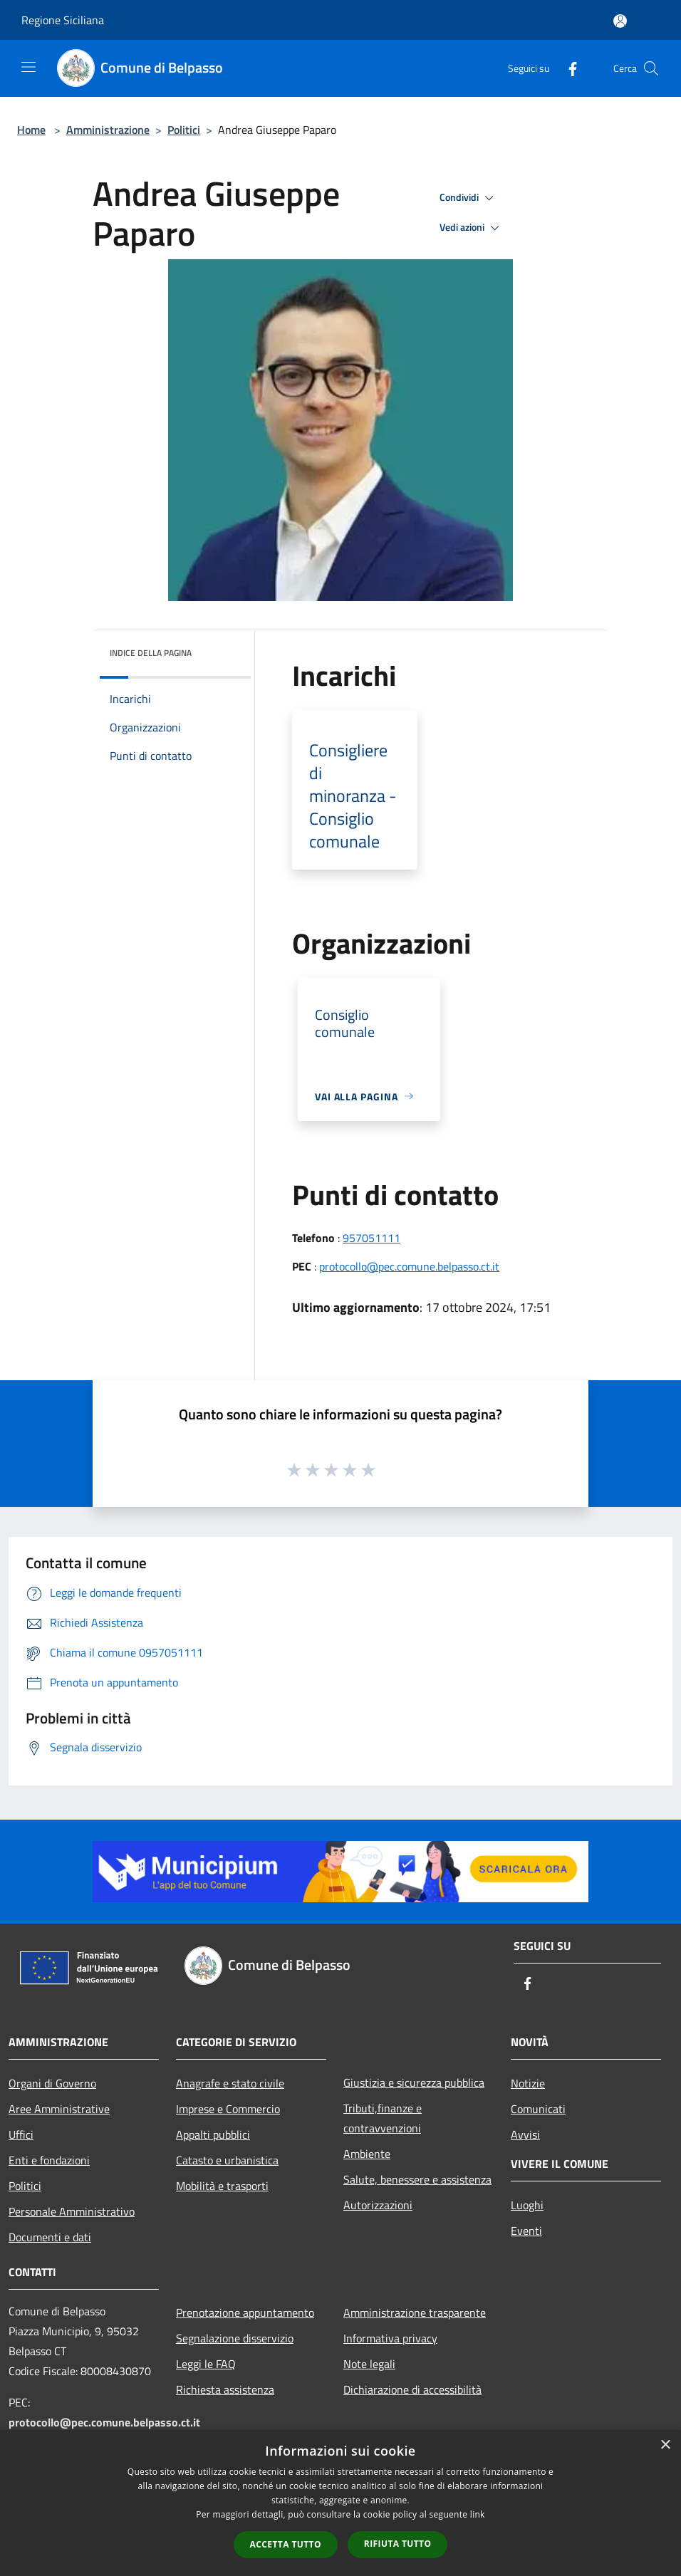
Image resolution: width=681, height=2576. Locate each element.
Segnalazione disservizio (234, 2338)
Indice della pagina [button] (151, 652)
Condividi (469, 198)
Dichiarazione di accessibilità (412, 2389)
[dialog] (340, 2503)
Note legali (369, 2363)
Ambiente (366, 2153)
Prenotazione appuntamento (245, 2312)
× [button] (665, 2445)
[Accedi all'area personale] (620, 21)
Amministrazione (108, 129)
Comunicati (538, 2108)
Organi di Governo (52, 2083)
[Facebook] (567, 68)
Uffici (21, 2134)
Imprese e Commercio (228, 2108)
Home (31, 129)
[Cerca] (651, 68)
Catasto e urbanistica (227, 2160)
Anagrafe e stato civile (230, 2083)
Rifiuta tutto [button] (398, 2544)
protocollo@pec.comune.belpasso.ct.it (409, 1266)
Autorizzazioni (377, 2204)
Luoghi (527, 2204)
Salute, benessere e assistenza (417, 2179)
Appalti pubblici (213, 2134)
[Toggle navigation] (28, 66)
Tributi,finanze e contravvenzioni (382, 2118)
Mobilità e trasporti (222, 2185)
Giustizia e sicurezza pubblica (413, 2082)
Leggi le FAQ (206, 2363)
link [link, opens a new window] (477, 2514)
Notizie (528, 2083)
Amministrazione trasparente (414, 2312)
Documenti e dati (50, 2237)
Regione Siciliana (62, 19)
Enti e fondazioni (49, 2160)
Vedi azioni (472, 227)
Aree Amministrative (59, 2108)
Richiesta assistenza (225, 2389)
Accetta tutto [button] (285, 2544)
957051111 (371, 1237)
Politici (183, 129)
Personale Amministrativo (72, 2211)
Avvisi (525, 2134)
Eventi (526, 2230)
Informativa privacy (390, 2338)
